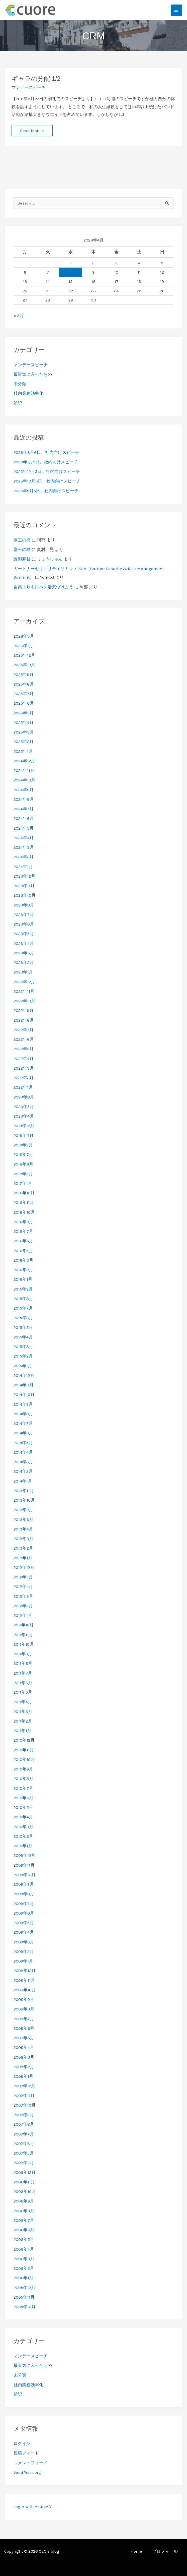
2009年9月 (24, 1884)
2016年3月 (23, 1260)
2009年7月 (24, 1903)
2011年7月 (23, 1673)
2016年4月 (23, 1250)
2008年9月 (24, 1999)
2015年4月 (23, 1336)
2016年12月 (24, 1192)
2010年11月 (24, 1749)
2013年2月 (23, 1548)
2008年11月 (24, 1980)
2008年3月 (24, 2057)
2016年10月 (24, 1212)
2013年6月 (23, 1519)
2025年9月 (24, 674)
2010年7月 (23, 1788)
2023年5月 (24, 933)
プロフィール (165, 2551)
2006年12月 (25, 2172)
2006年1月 (23, 2277)
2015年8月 (23, 1298)
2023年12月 (24, 876)
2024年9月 (24, 789)
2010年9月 (23, 1768)
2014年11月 (24, 1384)
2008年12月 (25, 1970)
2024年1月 (23, 866)
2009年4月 (24, 1932)
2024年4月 (24, 837)
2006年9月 (24, 2200)
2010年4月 (23, 1816)
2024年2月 (24, 856)
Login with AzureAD (32, 2506)
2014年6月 (23, 1432)
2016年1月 (23, 1279)
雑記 (18, 403)
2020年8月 (24, 1096)
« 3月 (19, 315)
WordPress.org (27, 2472)
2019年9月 (23, 1144)
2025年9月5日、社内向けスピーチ (46, 490)
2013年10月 (24, 1500)
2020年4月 (24, 1116)
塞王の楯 (22, 539)
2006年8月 (24, 2210)
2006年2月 (24, 2268)
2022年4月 (24, 1058)
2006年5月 (24, 2239)
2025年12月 (24, 655)
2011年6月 (23, 1682)
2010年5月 (23, 1807)
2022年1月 (23, 1087)
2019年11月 (24, 1135)
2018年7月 (23, 1154)
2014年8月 (23, 1413)
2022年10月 (24, 1000)
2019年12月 (24, 1125)
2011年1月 (22, 1730)
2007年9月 (24, 2114)
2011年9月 (23, 1653)
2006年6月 (24, 2229)
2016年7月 (23, 1231)
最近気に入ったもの (33, 374)
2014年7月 (23, 1423)
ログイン (22, 2443)
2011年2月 (23, 1721)
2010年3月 (23, 1826)
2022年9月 (24, 1010)
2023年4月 (24, 943)
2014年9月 (23, 1404)
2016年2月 (23, 1269)
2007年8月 (24, 2124)
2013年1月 (23, 1557)
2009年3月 (24, 1941)
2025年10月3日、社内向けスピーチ (47, 480)
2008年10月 (25, 1989)
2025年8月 (24, 684)
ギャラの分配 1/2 (37, 78)
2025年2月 (24, 741)
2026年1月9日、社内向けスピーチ (46, 461)
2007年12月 (24, 2085)
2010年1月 (23, 1845)
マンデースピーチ (29, 87)
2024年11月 (24, 770)
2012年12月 (24, 1567)
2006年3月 (24, 2258)
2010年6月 (23, 1797)
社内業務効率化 (28, 393)
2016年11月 (24, 1202)
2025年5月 (24, 712)
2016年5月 (23, 1240)
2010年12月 (24, 1740)
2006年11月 (24, 2181)
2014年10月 (24, 1394)
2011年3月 (23, 1711)
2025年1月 (23, 751)
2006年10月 (25, 2191)
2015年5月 (23, 1327)
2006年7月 (24, 2220)
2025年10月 (24, 664)
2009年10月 (25, 1874)
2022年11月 (24, 991)
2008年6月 (24, 2028)
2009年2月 (24, 1951)
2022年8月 (24, 1020)
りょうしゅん (49, 559)
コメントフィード (31, 2462)
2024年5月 (24, 828)
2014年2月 (23, 1471)
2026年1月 (23, 645)
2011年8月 (23, 1663)
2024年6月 (24, 818)
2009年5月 (24, 1922)
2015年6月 (23, 1317)
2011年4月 (23, 1701)
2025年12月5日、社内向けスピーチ (47, 471)
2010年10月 (24, 1759)
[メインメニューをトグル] (176, 10)
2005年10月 (25, 2306)
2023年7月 (24, 914)
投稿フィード (26, 2453)
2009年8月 (24, 1893)
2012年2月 (23, 1605)
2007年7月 (24, 2133)
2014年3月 (23, 1461)
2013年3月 (23, 1538)
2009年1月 (23, 1961)
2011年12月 (24, 1624)
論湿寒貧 (22, 559)
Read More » (32, 129)
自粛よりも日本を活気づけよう (43, 586)
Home (136, 2551)
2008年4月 (24, 2047)
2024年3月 (24, 847)
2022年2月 (24, 1077)
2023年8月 (24, 904)
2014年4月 (23, 1452)
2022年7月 (24, 1029)
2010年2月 (23, 1836)
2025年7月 (24, 693)
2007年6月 (24, 2143)
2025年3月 (24, 731)
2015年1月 (23, 1365)
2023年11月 (24, 885)
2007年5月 (24, 2153)
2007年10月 (25, 2105)
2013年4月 (23, 1528)
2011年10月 (24, 1644)
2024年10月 (24, 779)
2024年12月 (24, 760)
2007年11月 (24, 2095)
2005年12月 (24, 2287)
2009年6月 (24, 1913)
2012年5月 (23, 1576)
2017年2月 (23, 1173)
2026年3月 (24, 636)
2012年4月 (23, 1586)
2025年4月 (24, 722)
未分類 (20, 383)
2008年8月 (24, 2008)
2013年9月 (23, 1509)
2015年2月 (23, 1356)
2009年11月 (24, 1865)
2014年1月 (23, 1481)
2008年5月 (24, 2037)
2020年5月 (24, 1106)
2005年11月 (24, 2297)
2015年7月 (23, 1308)
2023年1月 (23, 971)
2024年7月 (24, 808)
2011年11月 (23, 1634)
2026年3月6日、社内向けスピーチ (46, 452)
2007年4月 (24, 2162)
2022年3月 (24, 1068)
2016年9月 (23, 1221)
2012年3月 (23, 1596)
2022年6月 (24, 1039)
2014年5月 (23, 1442)
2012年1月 (23, 1615)
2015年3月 (23, 1346)
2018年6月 (23, 1164)
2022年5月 (24, 1048)
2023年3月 (24, 952)
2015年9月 (23, 1289)
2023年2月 (24, 962)
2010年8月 (23, 1778)
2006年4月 (24, 2249)
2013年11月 (24, 1490)
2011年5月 (23, 1692)
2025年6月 (24, 703)
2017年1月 (23, 1183)
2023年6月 (24, 924)
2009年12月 (24, 1855)
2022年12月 (24, 981)
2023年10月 (25, 895)
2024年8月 (24, 799)
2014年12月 (24, 1375)
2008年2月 (24, 2066)
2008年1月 (23, 2076)
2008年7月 (24, 2018)
